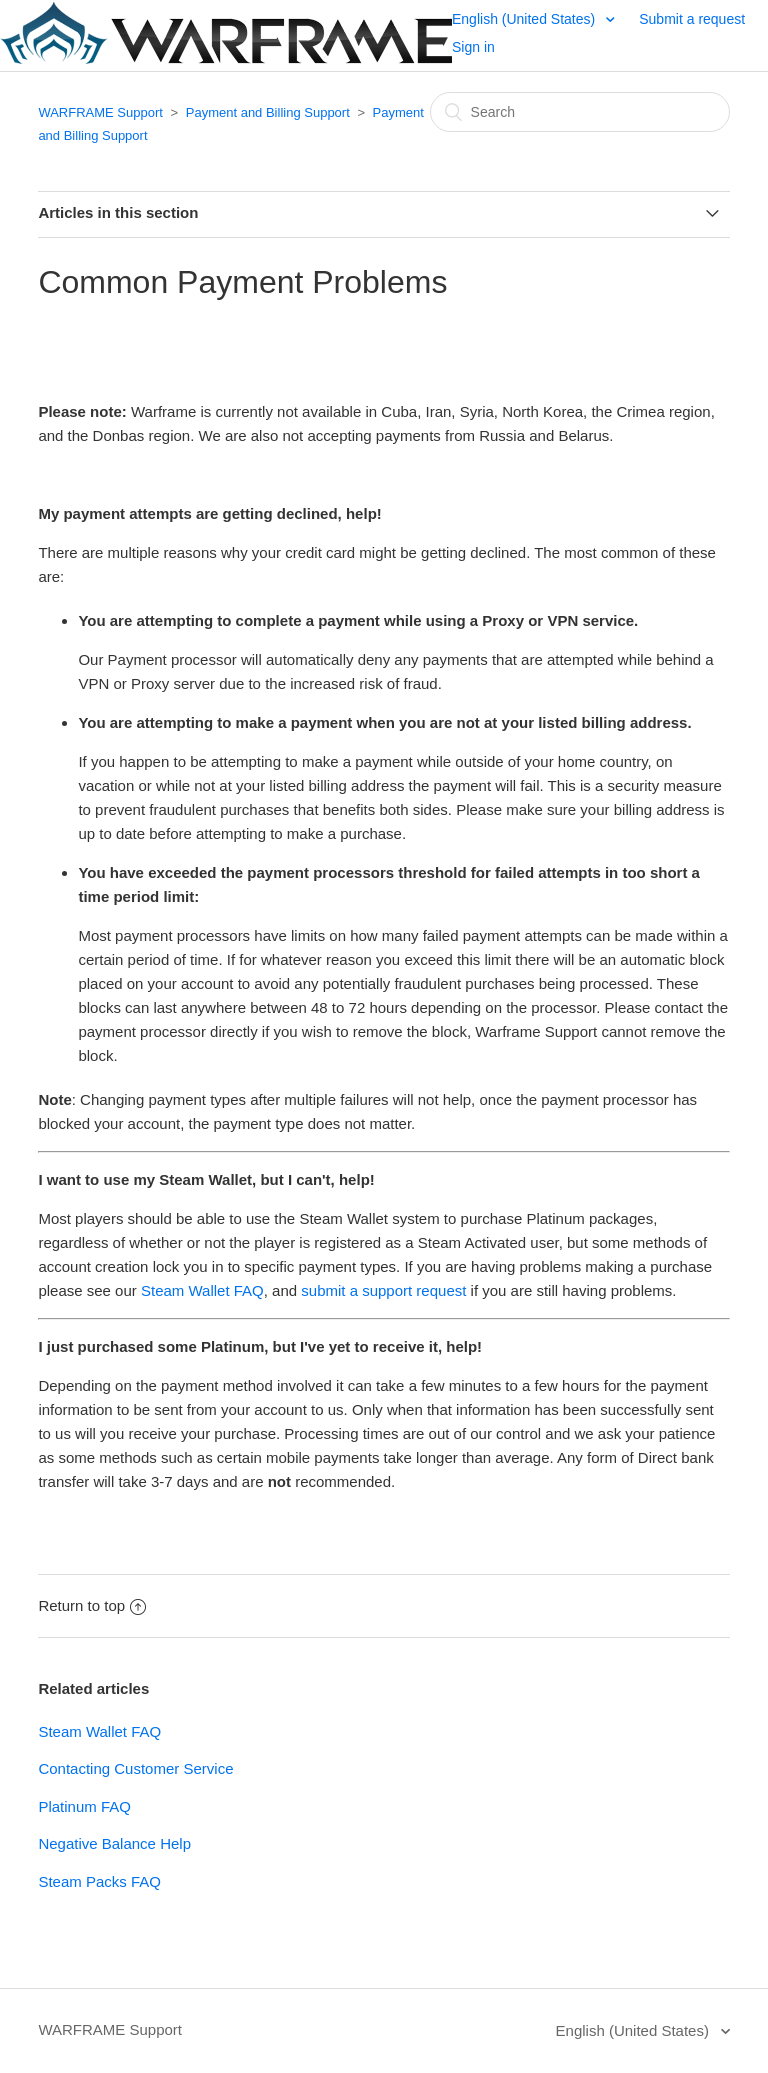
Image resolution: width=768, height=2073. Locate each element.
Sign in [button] (473, 47)
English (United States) (525, 19)
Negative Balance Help (114, 1843)
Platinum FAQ (84, 1806)
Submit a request (692, 19)
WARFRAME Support (100, 112)
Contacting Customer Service (135, 1768)
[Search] (580, 112)
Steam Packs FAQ (99, 1881)
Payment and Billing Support (270, 112)
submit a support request (383, 1290)
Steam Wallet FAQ (202, 1290)
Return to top (92, 1605)
